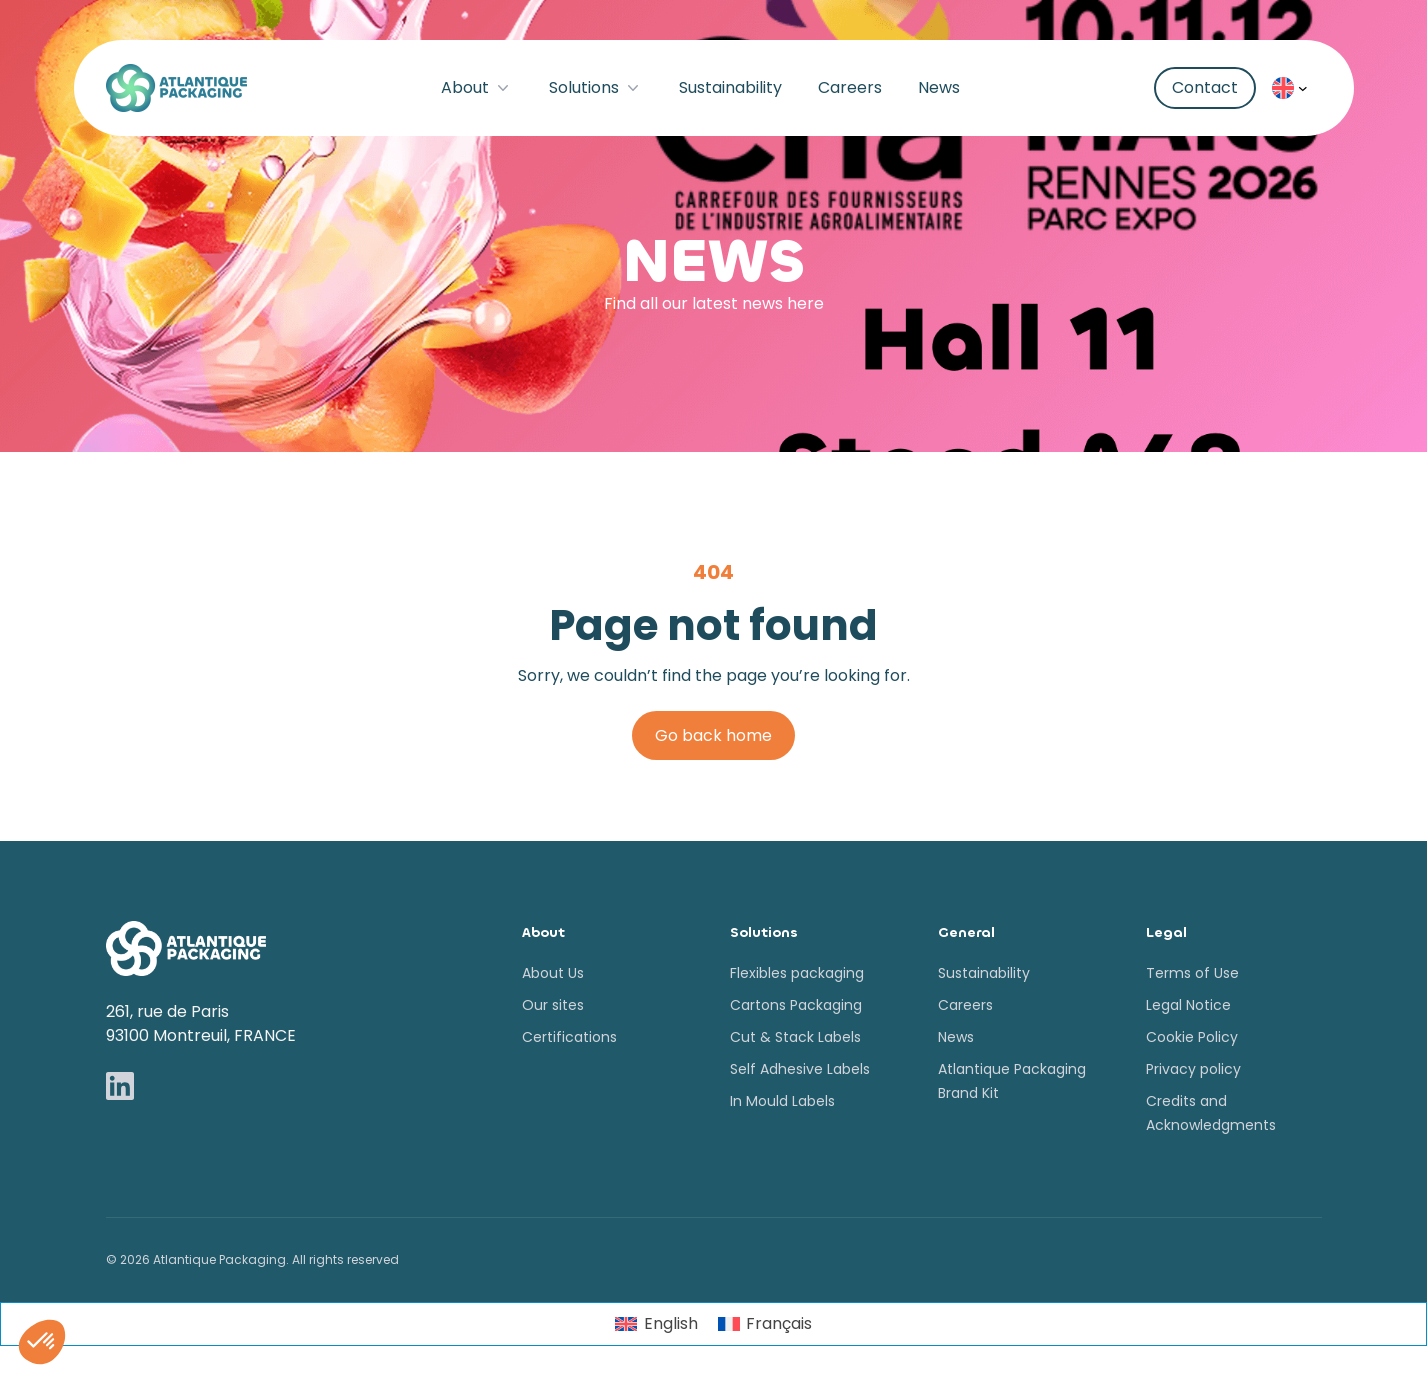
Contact (1205, 87)
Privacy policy (1193, 1069)
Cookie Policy (1192, 1037)
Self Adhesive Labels (800, 1069)
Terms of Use (1192, 973)
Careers (850, 87)
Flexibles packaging (797, 973)
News (939, 87)
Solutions (596, 87)
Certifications (569, 1037)
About (477, 87)
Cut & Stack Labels (795, 1037)
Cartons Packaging (796, 1005)
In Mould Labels (782, 1101)
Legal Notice (1188, 1005)
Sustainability (730, 87)
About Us (553, 973)
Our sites (553, 1005)
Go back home (713, 735)
